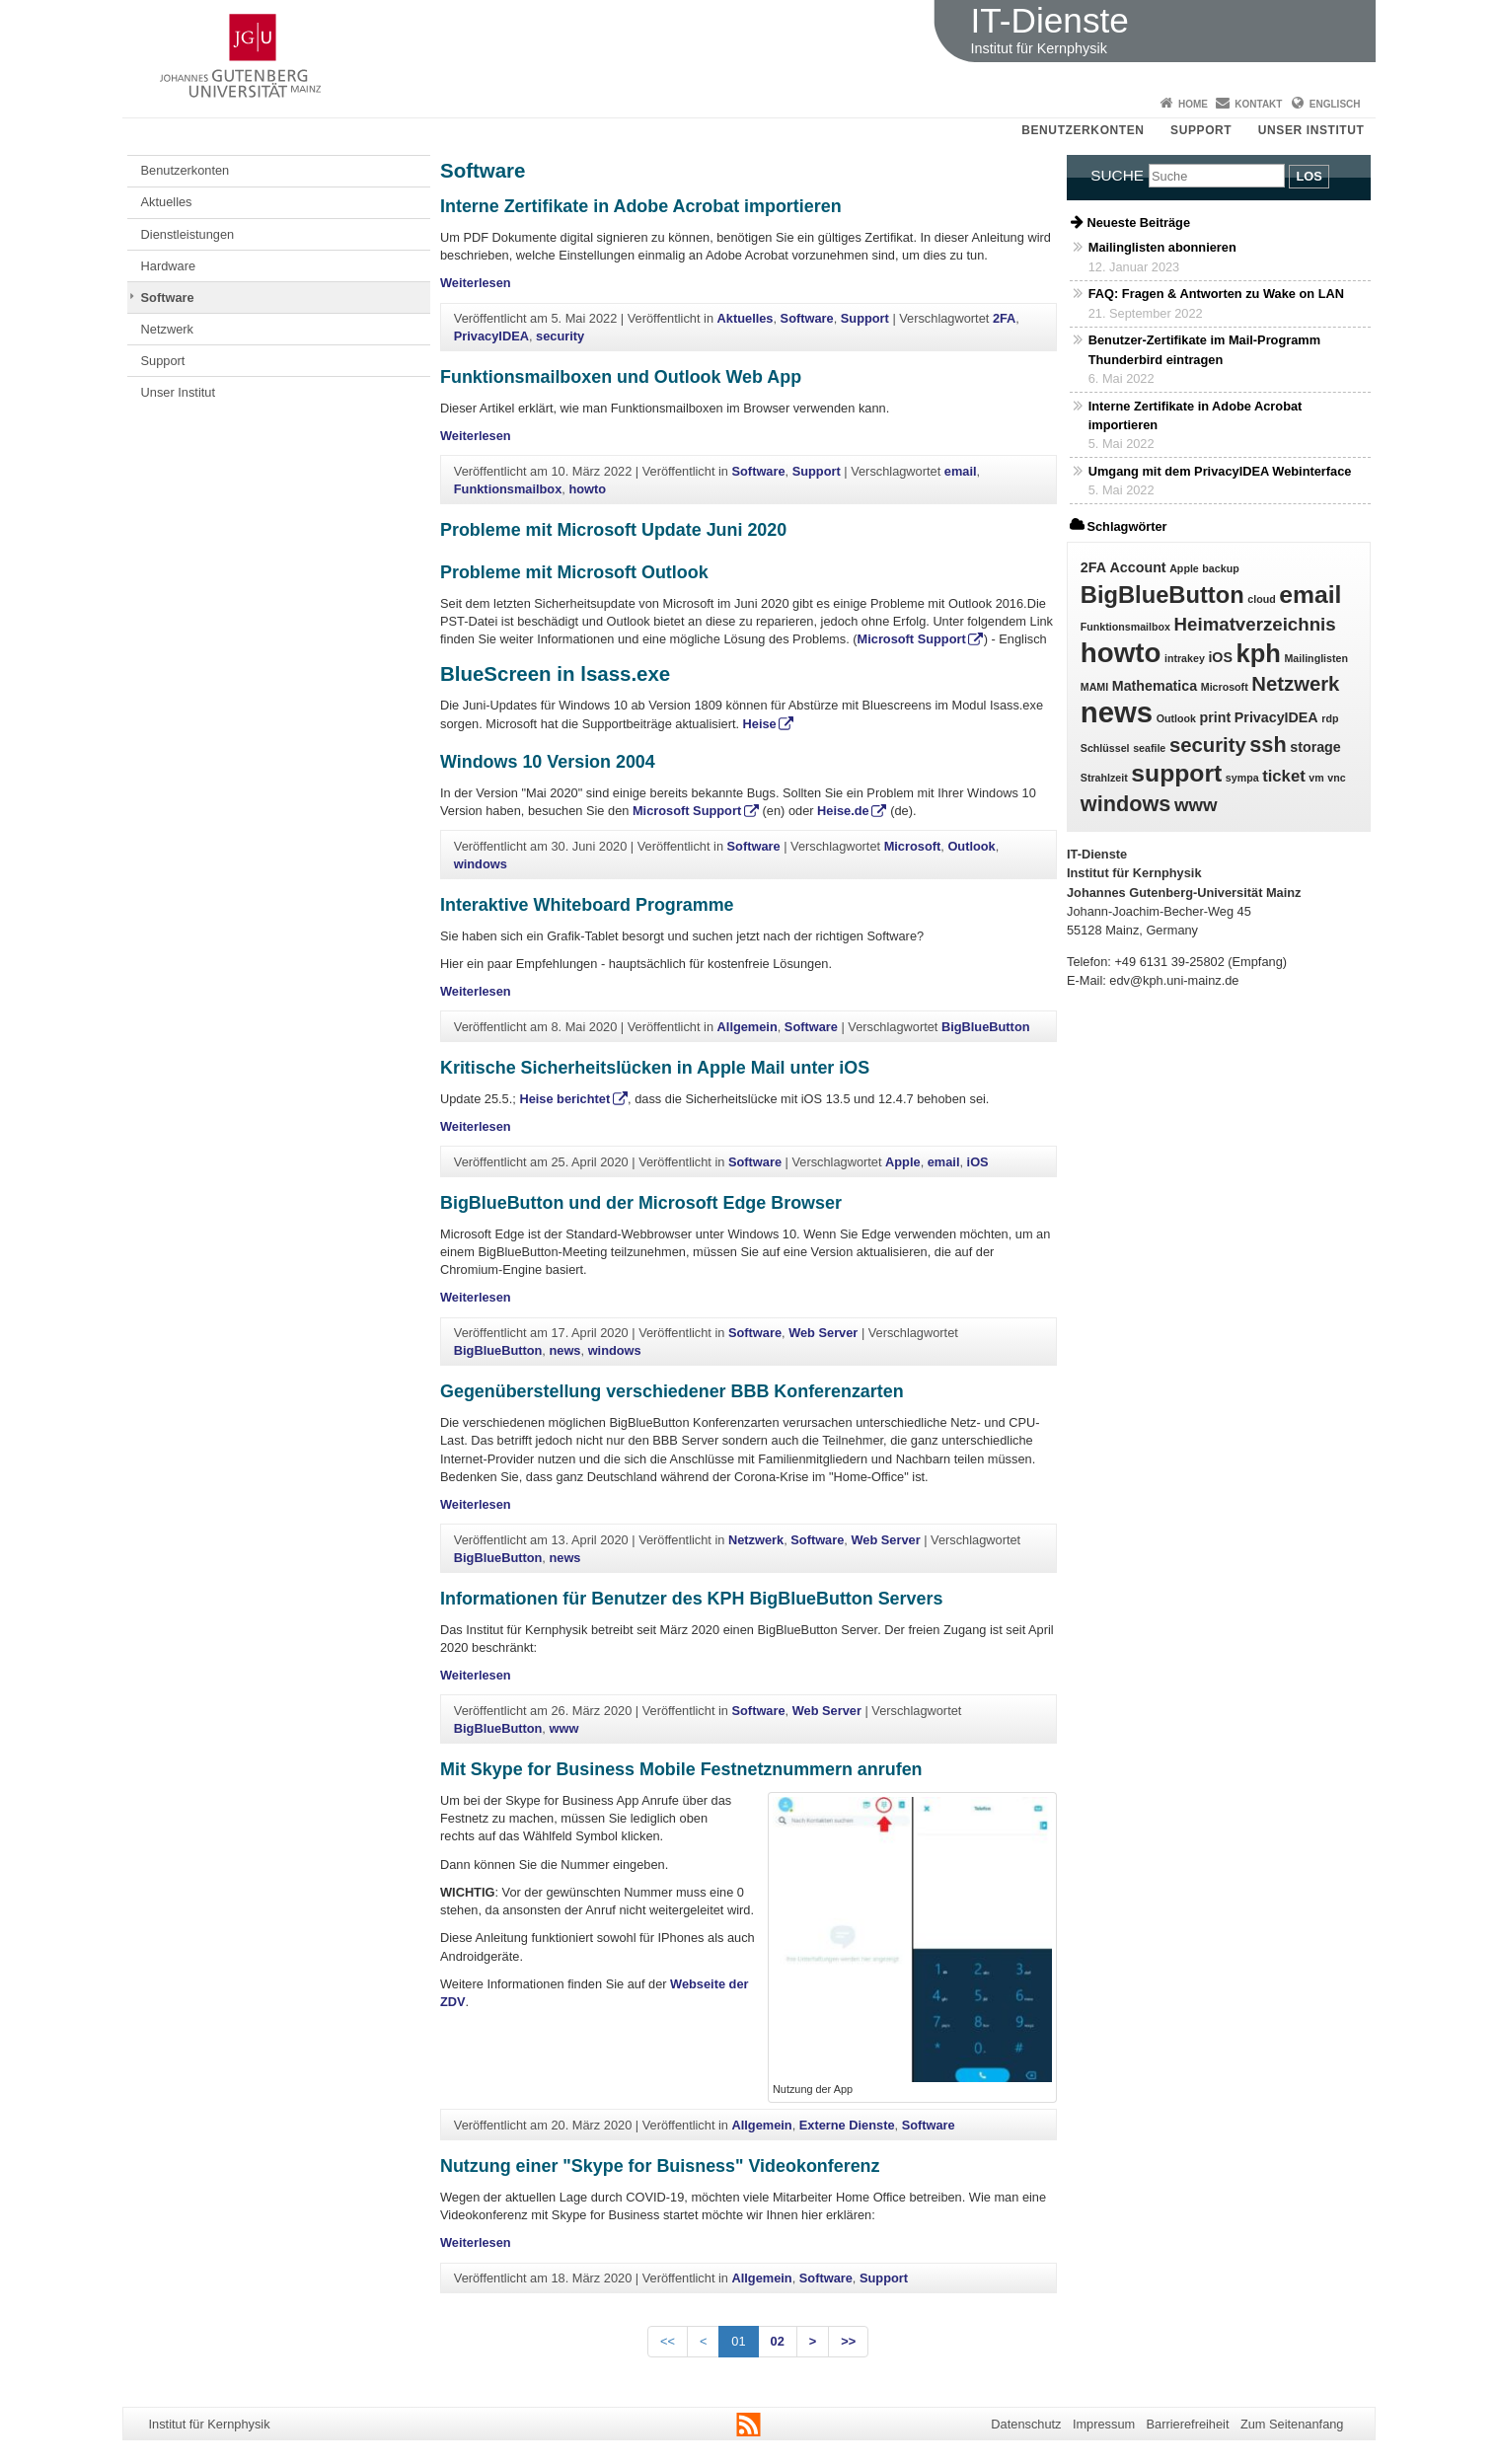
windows (480, 864)
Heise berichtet (564, 1098)
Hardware (168, 266)
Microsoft (912, 846)
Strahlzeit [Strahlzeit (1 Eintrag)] (1104, 778)
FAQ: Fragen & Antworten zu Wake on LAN (1216, 293)
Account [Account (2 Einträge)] (1138, 567)
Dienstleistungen (188, 234)
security (560, 336)
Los (1308, 176)
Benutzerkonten (1082, 130)
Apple (903, 1162)
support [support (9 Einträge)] (1176, 773)
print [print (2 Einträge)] (1216, 717)
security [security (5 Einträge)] (1207, 745)
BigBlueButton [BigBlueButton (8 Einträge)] (1162, 595)
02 (778, 2341)
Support (1201, 130)
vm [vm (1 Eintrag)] (1316, 778)
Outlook (971, 846)
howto (587, 489)
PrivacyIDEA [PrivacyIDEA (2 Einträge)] (1276, 717)
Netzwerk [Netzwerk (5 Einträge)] (1295, 684)
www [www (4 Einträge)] (1196, 804)
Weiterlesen (475, 282)
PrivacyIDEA (491, 336)
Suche (1117, 175)
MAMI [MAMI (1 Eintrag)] (1094, 687)
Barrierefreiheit (1188, 2424)
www (563, 1728)
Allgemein (747, 1026)
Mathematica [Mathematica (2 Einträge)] (1154, 686)
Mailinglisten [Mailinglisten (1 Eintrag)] (1316, 658)
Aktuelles (166, 201)
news (564, 1350)
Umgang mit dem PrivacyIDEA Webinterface (1220, 471)
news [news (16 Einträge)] (1117, 712)
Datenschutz (1026, 2424)
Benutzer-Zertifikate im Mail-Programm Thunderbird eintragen (1204, 349)
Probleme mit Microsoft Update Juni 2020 (613, 530)
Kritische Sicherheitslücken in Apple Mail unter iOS (654, 1068)
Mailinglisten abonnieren (1162, 247)
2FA (1004, 318)
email (960, 471)
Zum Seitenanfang (1292, 2424)
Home (1193, 104)
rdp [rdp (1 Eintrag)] (1329, 718)
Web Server (823, 1332)
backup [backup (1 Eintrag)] (1220, 568)
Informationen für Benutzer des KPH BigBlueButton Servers (691, 1598)
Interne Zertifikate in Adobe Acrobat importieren (641, 206)
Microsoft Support (912, 639)
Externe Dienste (847, 2125)
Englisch (1335, 104)
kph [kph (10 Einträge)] (1258, 653)
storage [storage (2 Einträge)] (1315, 747)
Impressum (1104, 2424)
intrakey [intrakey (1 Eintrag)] (1184, 658)
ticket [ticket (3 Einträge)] (1284, 776)
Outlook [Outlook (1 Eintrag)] (1176, 718)
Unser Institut (1311, 130)
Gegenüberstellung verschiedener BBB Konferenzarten (672, 1391)
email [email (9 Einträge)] (1310, 594)
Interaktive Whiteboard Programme (587, 905)
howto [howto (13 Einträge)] (1121, 652)
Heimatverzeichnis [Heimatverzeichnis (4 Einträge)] (1255, 624)
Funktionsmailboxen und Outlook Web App (620, 377)
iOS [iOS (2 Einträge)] (1220, 657)
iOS (978, 1162)
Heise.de (843, 810)
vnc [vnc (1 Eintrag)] (1336, 778)
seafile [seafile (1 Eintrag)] (1149, 748)
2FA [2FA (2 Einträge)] (1093, 567)
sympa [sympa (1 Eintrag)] (1242, 778)
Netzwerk (167, 329)
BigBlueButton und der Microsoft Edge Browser (641, 1203)
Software (167, 297)
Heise (760, 723)
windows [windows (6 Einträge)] (1126, 803)
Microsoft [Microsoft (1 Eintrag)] (1224, 687)
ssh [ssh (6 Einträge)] (1267, 744)
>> (848, 2341)
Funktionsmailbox (508, 489)
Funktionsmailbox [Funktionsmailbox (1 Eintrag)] (1125, 627)
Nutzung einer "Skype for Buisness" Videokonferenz (660, 2166)
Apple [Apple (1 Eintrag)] (1184, 568)
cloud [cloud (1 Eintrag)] (1261, 599)
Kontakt (1258, 104)
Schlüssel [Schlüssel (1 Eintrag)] (1105, 748)
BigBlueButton (985, 1026)
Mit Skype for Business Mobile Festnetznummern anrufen (681, 1769)
